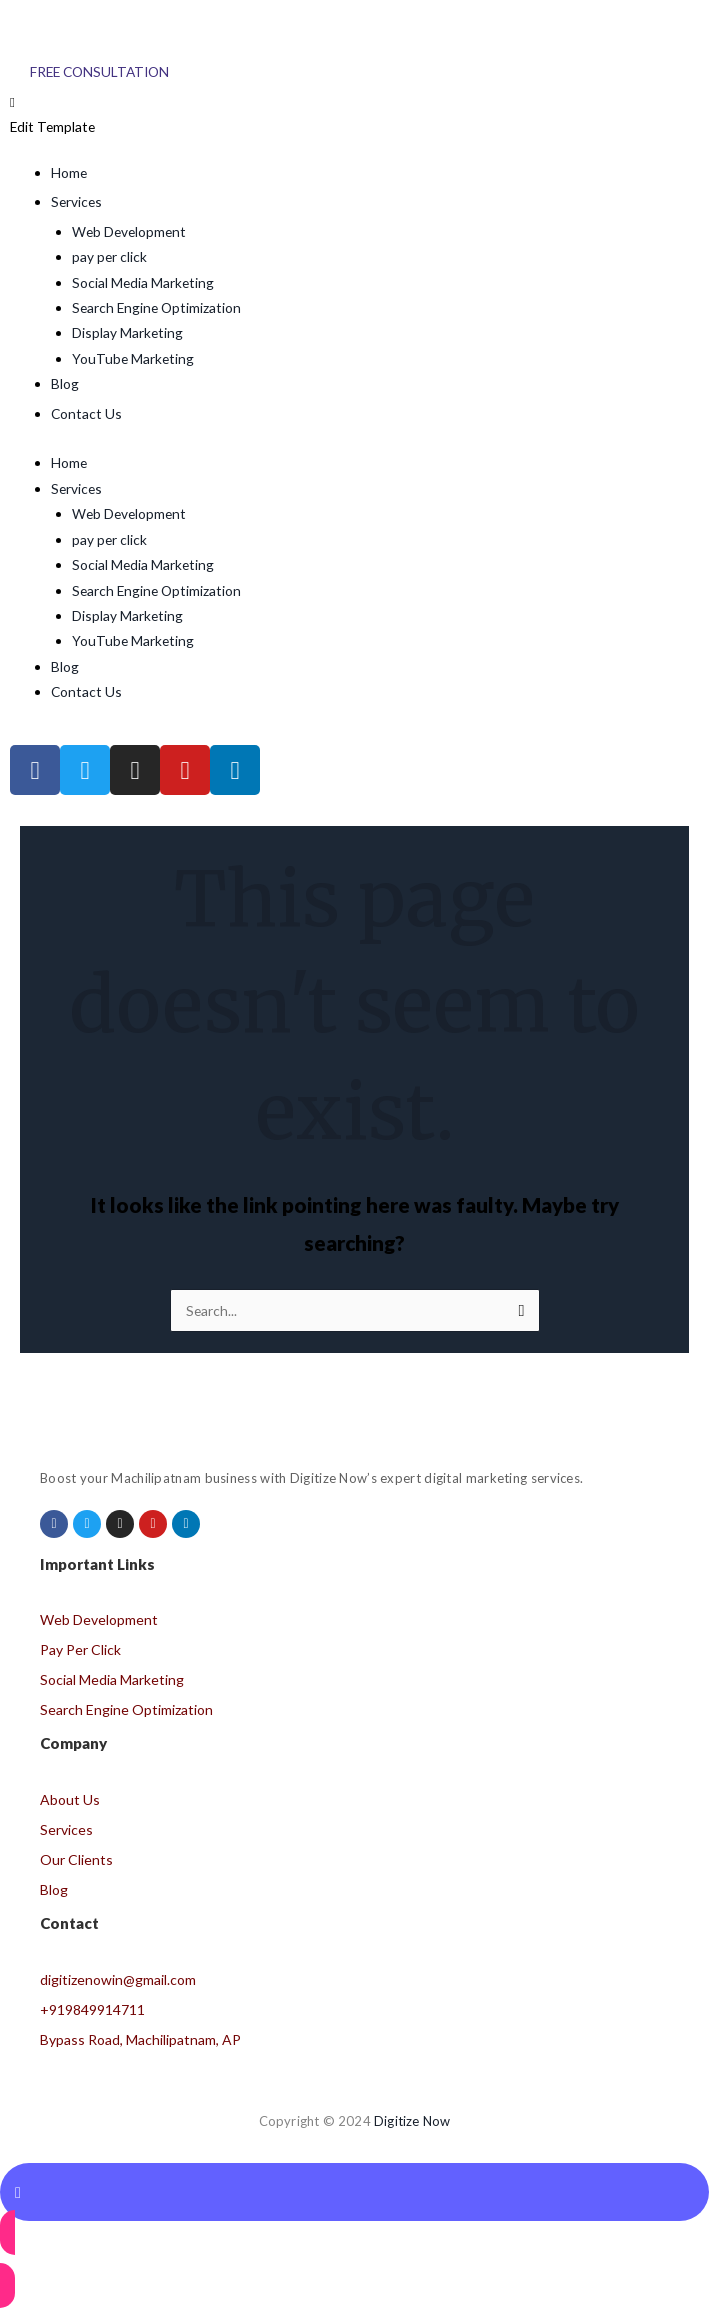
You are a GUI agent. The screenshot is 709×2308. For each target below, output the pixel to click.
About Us (70, 1799)
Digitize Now (412, 2121)
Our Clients (76, 1859)
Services (76, 488)
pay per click (109, 256)
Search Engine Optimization (156, 307)
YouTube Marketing (133, 358)
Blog (65, 666)
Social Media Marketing (143, 282)
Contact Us (86, 691)
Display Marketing (127, 332)
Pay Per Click (80, 1649)
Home (69, 462)
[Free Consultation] (99, 72)
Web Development (129, 231)
